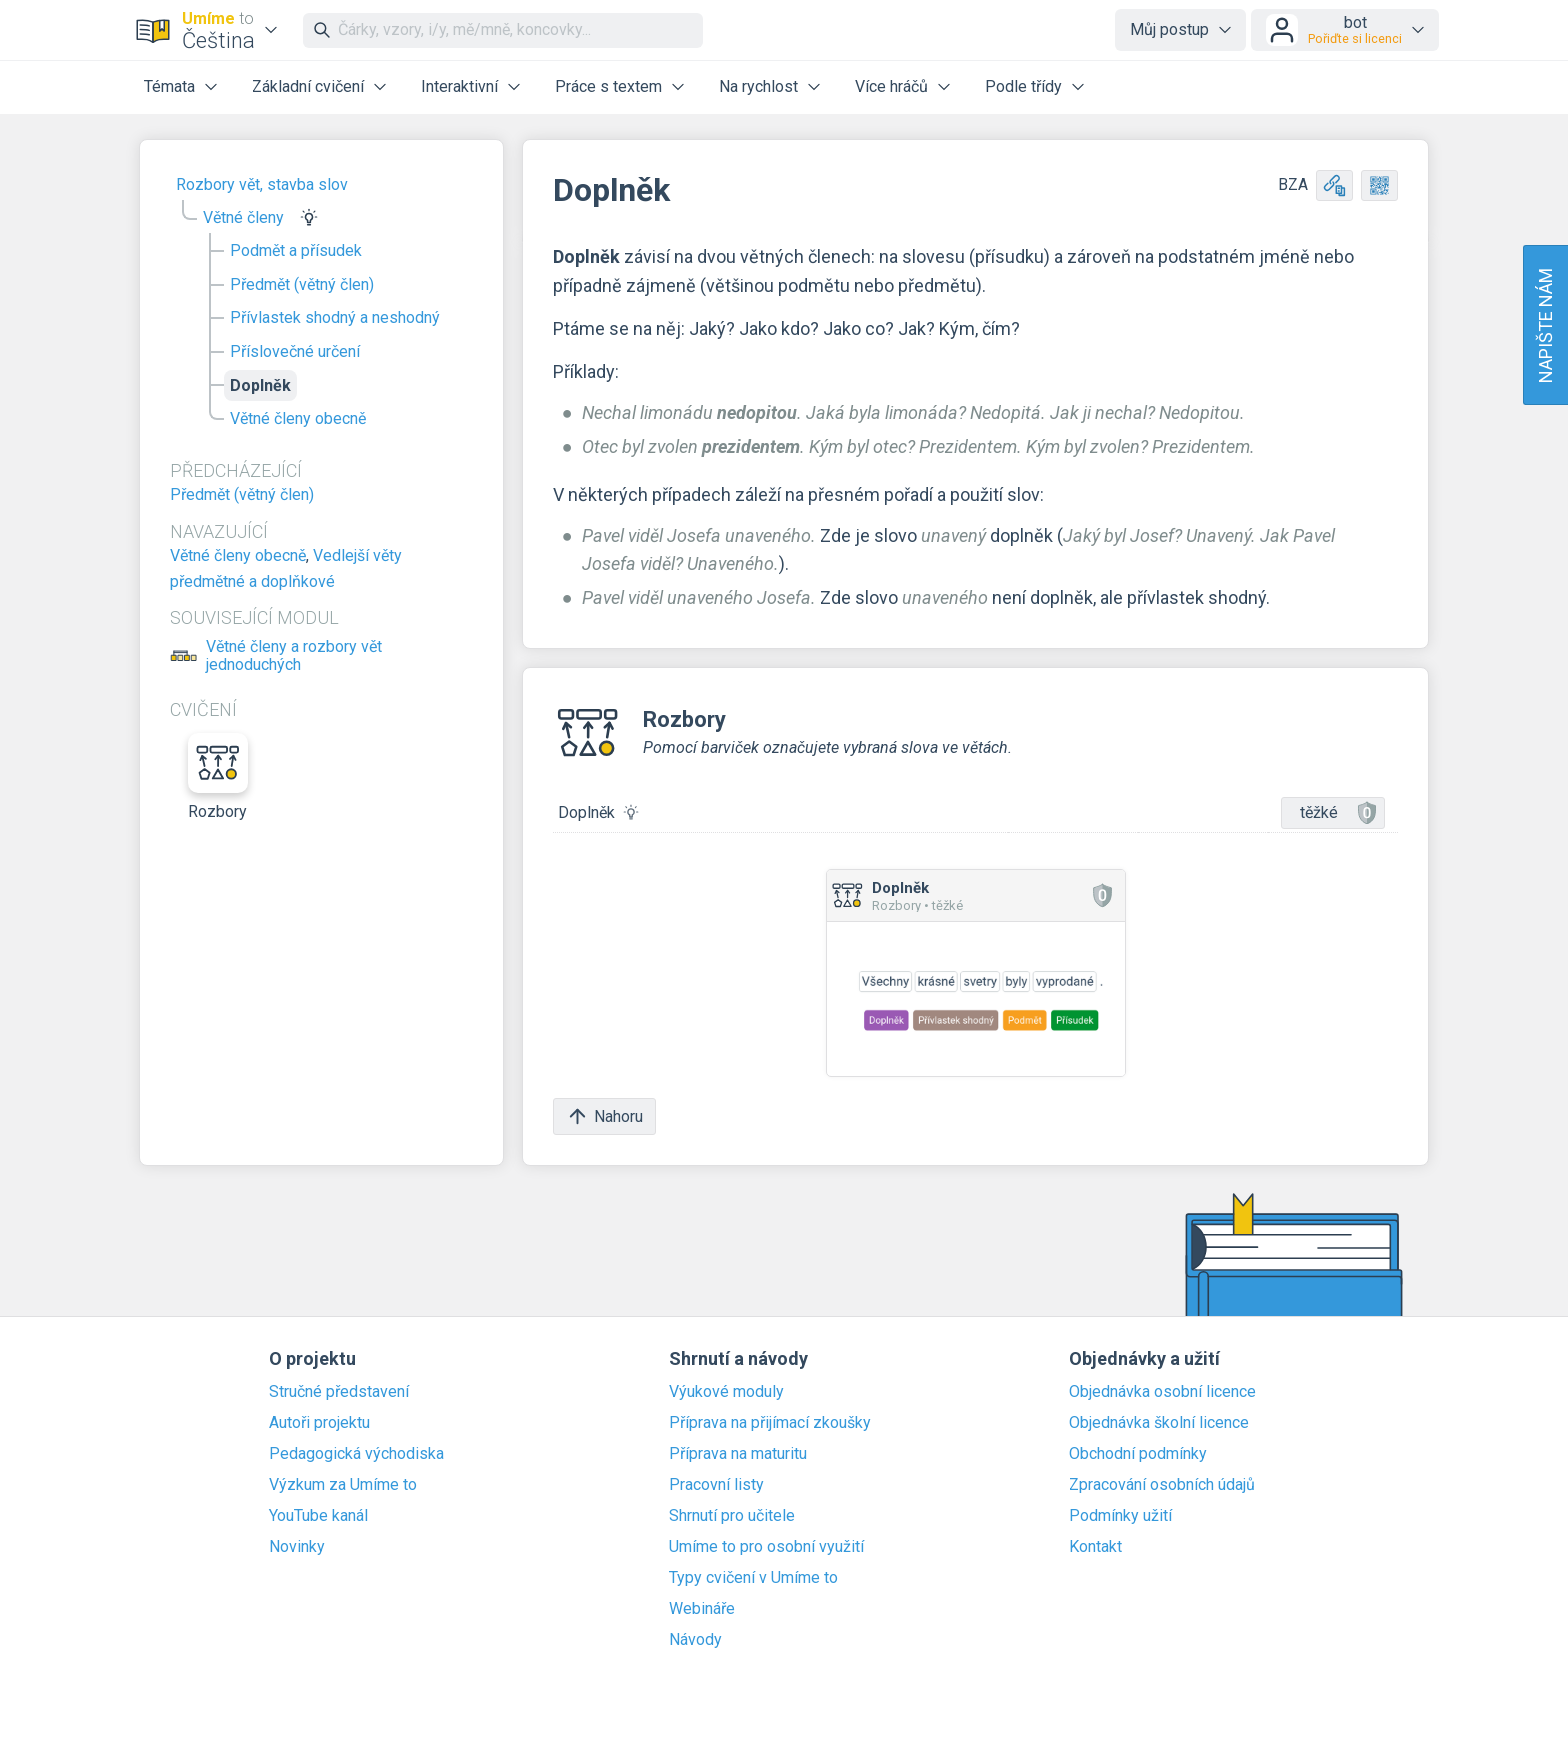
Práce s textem (608, 86)
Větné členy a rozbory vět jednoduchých (294, 656)
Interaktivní (459, 86)
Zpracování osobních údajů (1162, 1485)
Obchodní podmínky (1138, 1454)
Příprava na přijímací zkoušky (770, 1423)
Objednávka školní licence (1159, 1423)
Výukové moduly (726, 1392)
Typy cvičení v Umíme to (753, 1578)
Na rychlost (758, 86)
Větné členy (243, 217)
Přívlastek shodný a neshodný (335, 317)
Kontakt (1095, 1547)
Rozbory (218, 777)
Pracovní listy (716, 1485)
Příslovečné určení (295, 351)
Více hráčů (891, 86)
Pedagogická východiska (356, 1454)
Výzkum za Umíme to (343, 1485)
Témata (169, 86)
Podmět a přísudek (296, 250)
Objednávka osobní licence (1162, 1392)
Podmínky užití (1120, 1516)
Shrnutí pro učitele (732, 1516)
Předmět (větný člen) (302, 284)
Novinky (297, 1547)
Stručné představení (339, 1392)
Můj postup (1169, 29)
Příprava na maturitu (738, 1454)
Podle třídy (1023, 86)
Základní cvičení (308, 86)
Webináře (702, 1609)
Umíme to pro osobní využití (766, 1547)
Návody (695, 1640)
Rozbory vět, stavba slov (262, 184)
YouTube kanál (318, 1516)
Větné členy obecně (298, 418)
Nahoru (604, 1116)
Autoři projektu (319, 1423)
